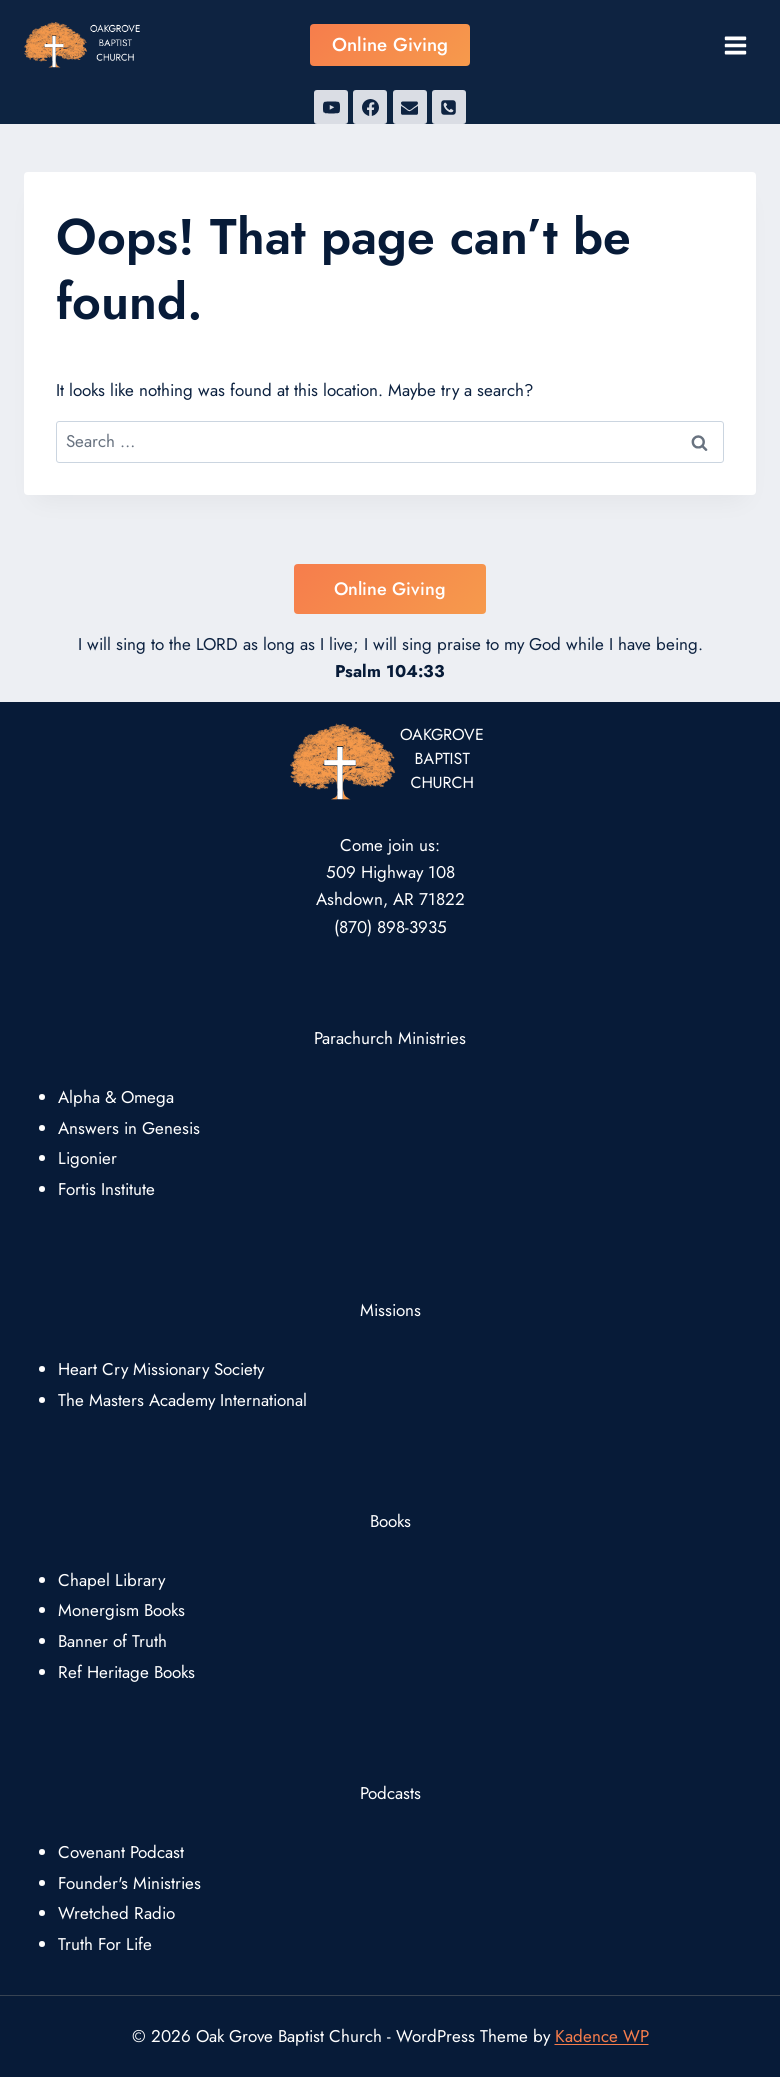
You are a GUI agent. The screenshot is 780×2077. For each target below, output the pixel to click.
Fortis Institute (106, 1189)
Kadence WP (602, 2036)
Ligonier (87, 1158)
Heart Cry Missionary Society (161, 1369)
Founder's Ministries (129, 1883)
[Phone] (449, 107)
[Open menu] (735, 45)
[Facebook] (370, 107)
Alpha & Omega (116, 1097)
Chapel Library (111, 1580)
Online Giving (390, 44)
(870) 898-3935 (390, 927)
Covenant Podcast (121, 1852)
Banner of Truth (112, 1641)
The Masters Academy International (182, 1400)
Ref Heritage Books (126, 1672)
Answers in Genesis (129, 1128)
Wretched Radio (116, 1913)
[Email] (410, 107)
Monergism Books (121, 1610)
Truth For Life (105, 1944)
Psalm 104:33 (390, 671)
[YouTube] (331, 107)
